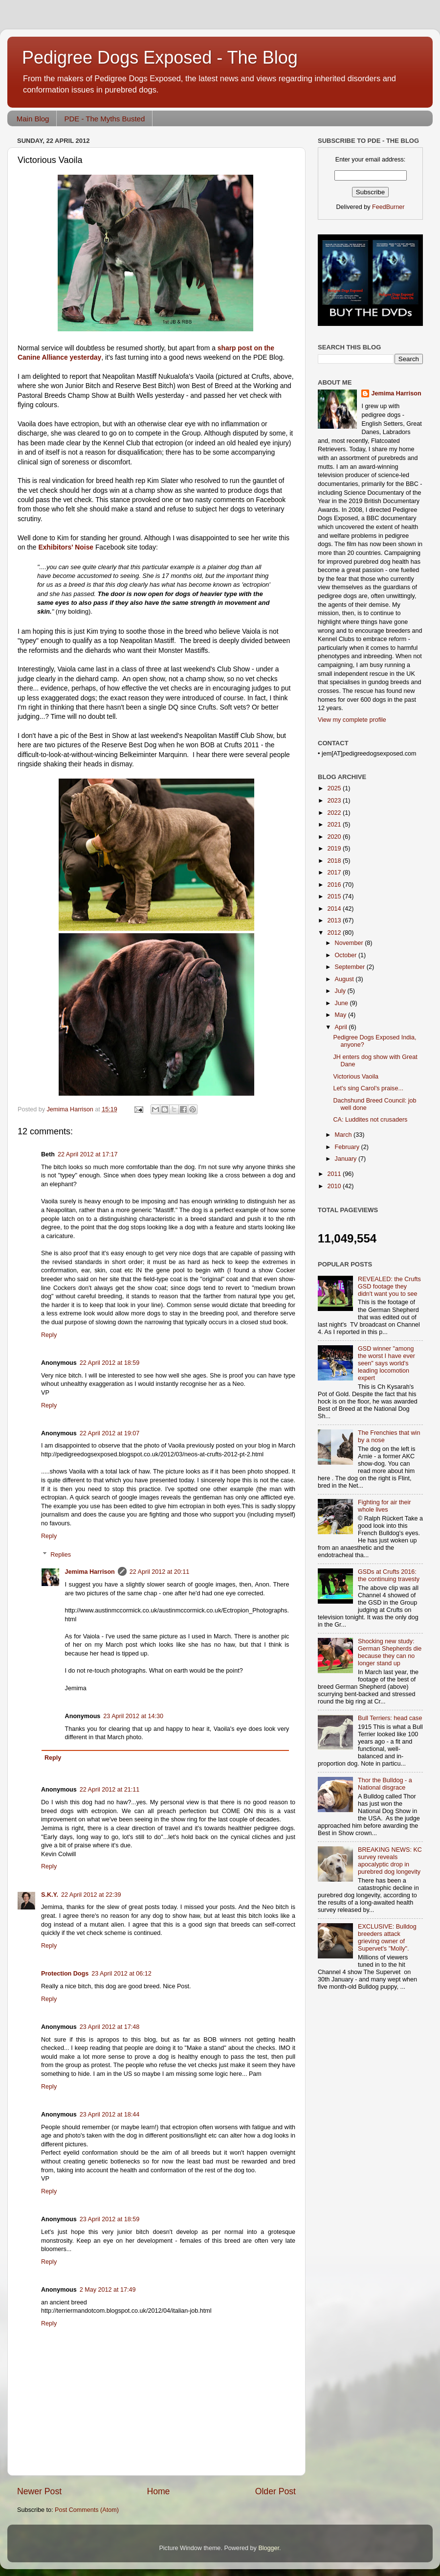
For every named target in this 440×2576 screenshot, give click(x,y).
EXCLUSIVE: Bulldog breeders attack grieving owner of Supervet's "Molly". (387, 1937)
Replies (60, 1554)
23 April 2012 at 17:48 (110, 2027)
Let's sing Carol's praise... (368, 1088)
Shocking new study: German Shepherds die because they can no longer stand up (389, 1652)
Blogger (268, 2548)
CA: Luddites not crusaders (370, 1119)
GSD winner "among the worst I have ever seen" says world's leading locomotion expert (386, 1363)
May (341, 1015)
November (350, 943)
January (346, 1158)
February (348, 1147)
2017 (335, 872)
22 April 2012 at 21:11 (110, 1789)
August (345, 979)
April (342, 1027)
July (341, 991)
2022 (335, 812)
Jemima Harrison (90, 1571)
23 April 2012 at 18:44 (110, 2114)
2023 (335, 800)
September (351, 967)
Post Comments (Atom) (87, 2510)
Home (158, 2491)
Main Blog (33, 119)
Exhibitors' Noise (65, 547)
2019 (335, 848)
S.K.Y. (49, 1894)
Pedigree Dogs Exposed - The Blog (160, 57)
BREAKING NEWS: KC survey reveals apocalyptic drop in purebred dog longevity (390, 1860)
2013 (335, 920)
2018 (335, 860)
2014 (335, 908)
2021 (335, 824)
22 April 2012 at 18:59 (110, 1362)
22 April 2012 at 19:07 (110, 1433)
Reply (49, 1335)
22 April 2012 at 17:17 (88, 1154)
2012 (335, 932)
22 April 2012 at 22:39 (91, 1894)
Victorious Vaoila (355, 1076)
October (346, 955)
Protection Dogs (64, 1973)
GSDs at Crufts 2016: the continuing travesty (388, 1575)
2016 (335, 884)
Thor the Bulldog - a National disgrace (385, 1784)
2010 (335, 1186)
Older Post (275, 2491)
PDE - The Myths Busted (104, 119)
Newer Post (39, 2491)
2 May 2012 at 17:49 (108, 2289)
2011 (335, 1174)
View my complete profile (352, 719)
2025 (335, 788)
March (344, 1134)
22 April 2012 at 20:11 (160, 1571)
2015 (335, 896)
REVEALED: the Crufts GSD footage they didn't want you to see (389, 1286)
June (342, 1003)
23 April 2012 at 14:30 (133, 1716)
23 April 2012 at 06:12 (121, 1973)
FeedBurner (388, 207)
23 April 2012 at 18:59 (110, 2219)
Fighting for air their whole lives (384, 1506)
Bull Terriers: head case (390, 1718)
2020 (335, 836)
